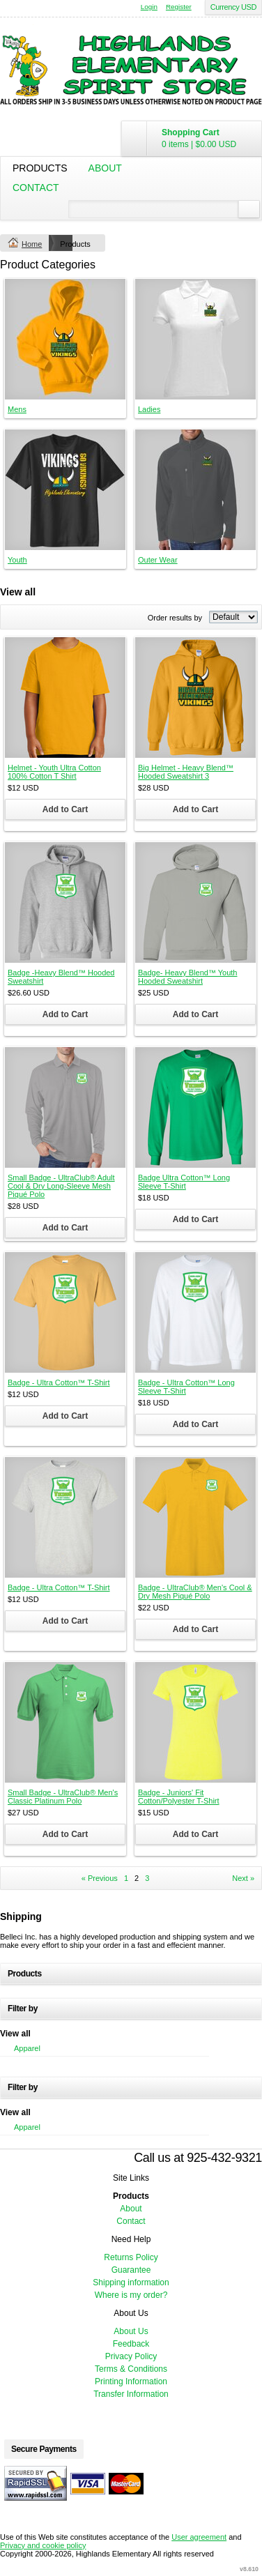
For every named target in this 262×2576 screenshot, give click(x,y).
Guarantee (131, 2270)
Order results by (175, 617)
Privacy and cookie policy (43, 2545)
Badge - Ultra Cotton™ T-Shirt (59, 1382)
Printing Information (131, 2381)
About (105, 168)
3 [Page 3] (147, 1878)
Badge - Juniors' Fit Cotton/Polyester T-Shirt (178, 1796)
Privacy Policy (131, 2356)
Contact (36, 187)
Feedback (131, 2344)
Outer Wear (158, 560)
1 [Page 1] (126, 1878)
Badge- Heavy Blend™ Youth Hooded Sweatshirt (188, 976)
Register (179, 6)
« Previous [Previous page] (100, 1878)
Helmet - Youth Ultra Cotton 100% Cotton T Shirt (54, 771)
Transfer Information (131, 2394)
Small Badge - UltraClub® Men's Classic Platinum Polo (63, 1796)
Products (40, 168)
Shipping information (131, 2282)
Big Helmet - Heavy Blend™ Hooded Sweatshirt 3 (185, 771)
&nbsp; (65, 339)
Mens (17, 409)
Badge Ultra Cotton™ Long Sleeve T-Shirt (184, 1181)
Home (32, 244)
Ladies (149, 409)
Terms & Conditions (131, 2369)
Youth (17, 560)
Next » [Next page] (243, 1878)
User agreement (198, 2537)
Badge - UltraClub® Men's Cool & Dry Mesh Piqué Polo (195, 1591)
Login (149, 6)
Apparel (27, 2048)
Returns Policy (130, 2257)
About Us (131, 2331)
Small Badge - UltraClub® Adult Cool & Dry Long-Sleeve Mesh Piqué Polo (61, 1185)
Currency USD (233, 7)
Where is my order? (131, 2295)
